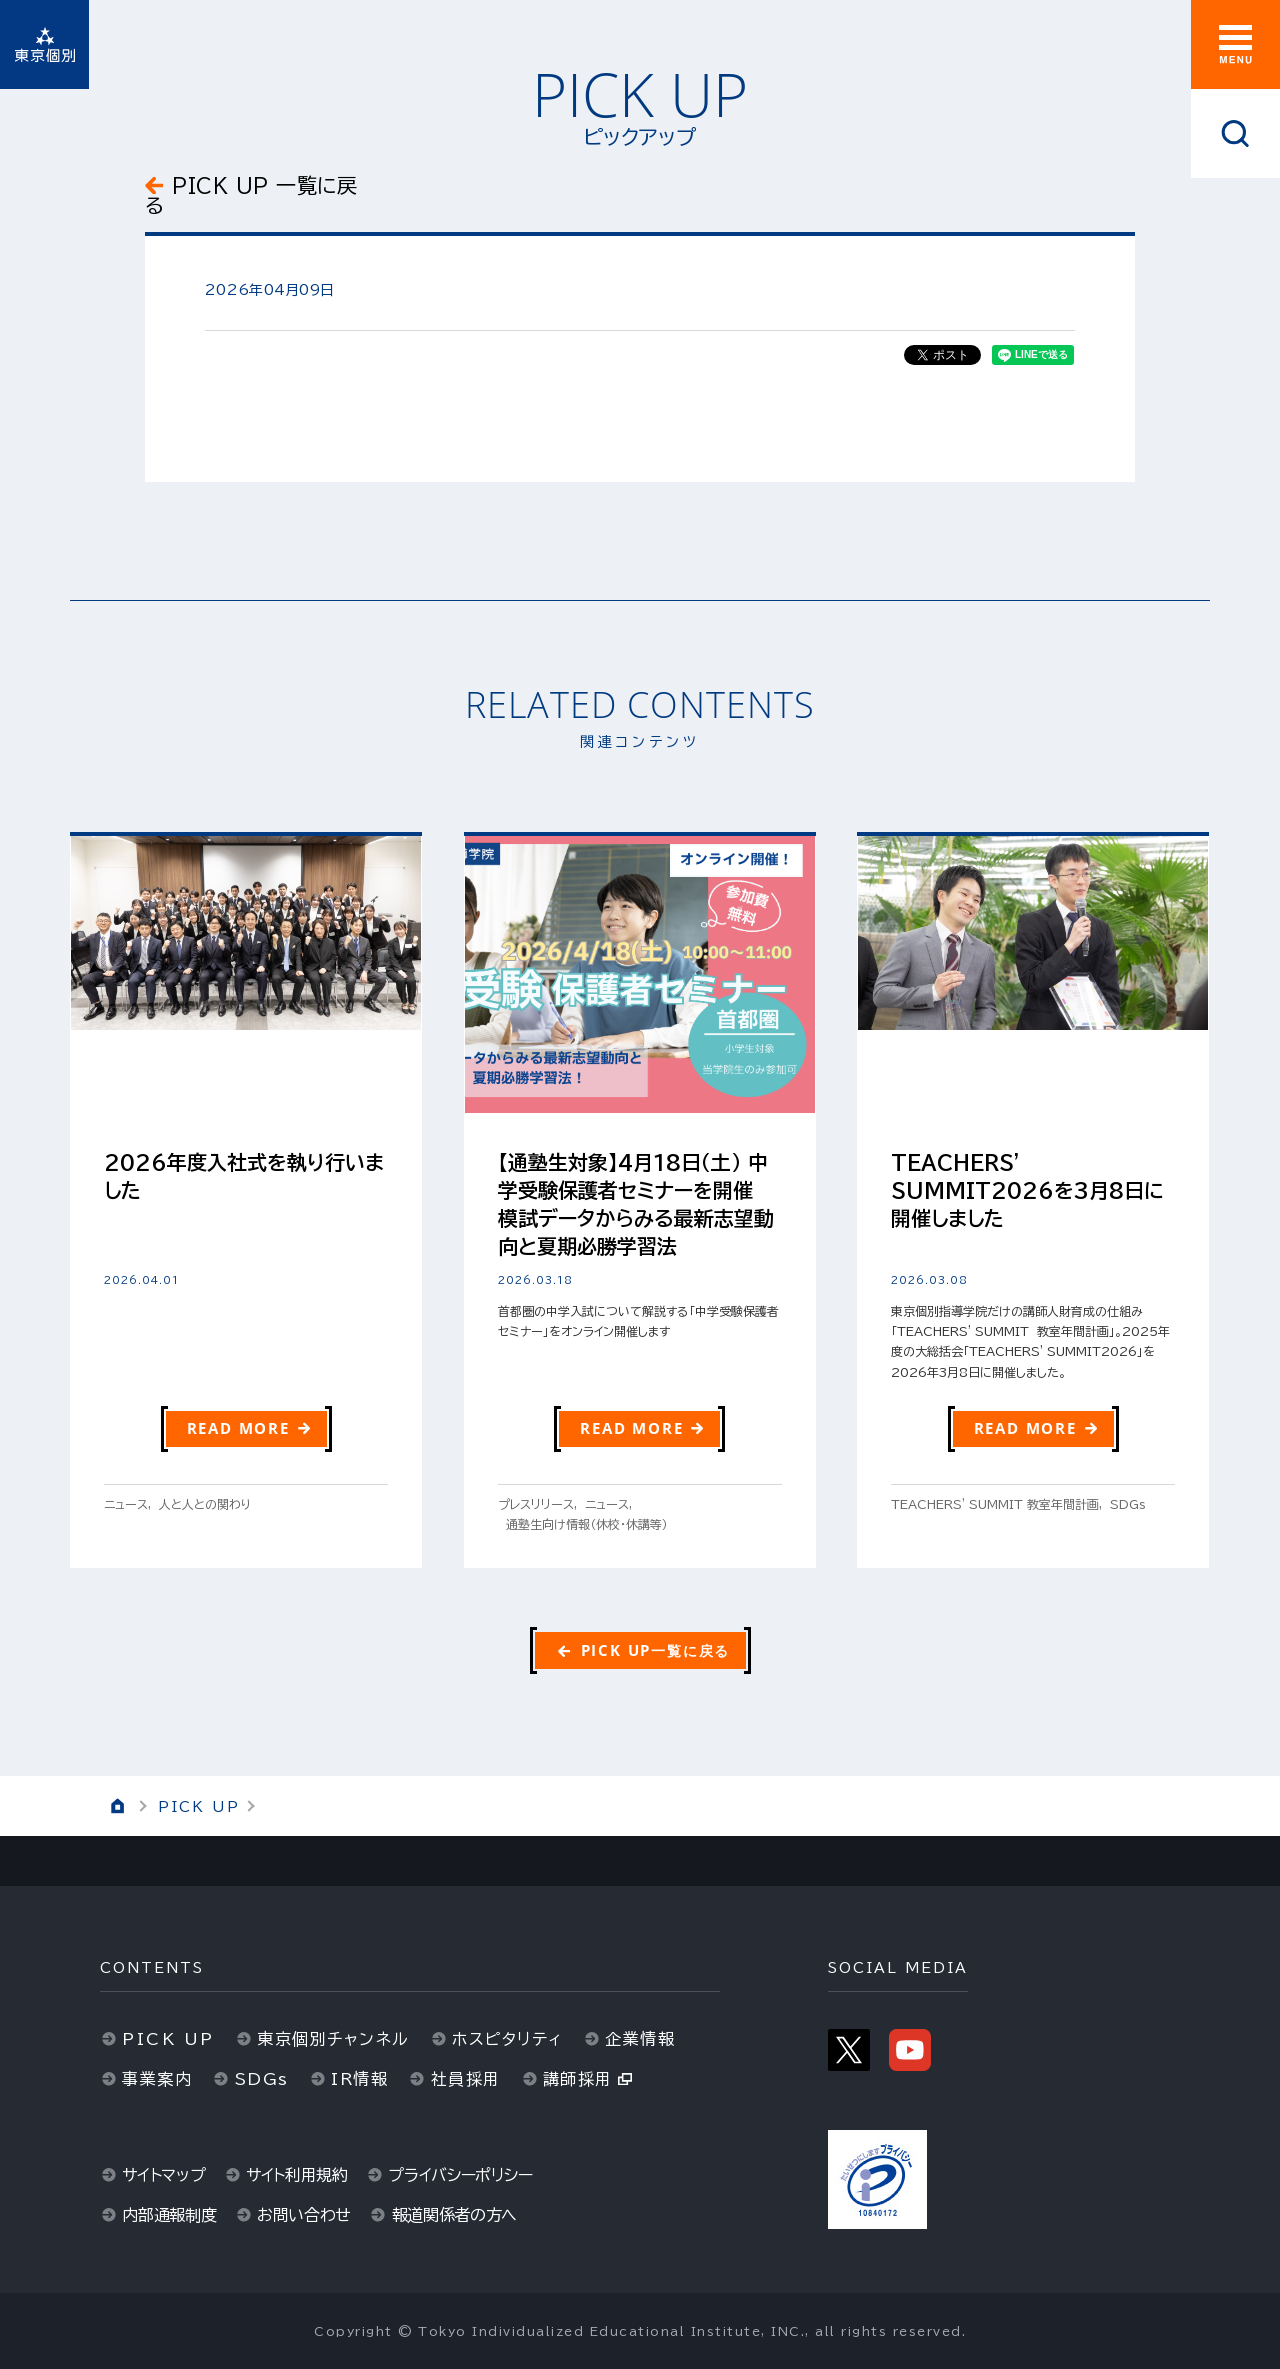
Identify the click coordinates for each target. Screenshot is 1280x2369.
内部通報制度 (169, 2215)
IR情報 (359, 2079)
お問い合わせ (304, 2215)
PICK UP (199, 1807)
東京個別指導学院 (44, 44)
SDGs (262, 2079)
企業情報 (640, 2039)
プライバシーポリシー (460, 2175)
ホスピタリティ (507, 2039)
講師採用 (578, 2079)
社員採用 (466, 2079)
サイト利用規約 (297, 2175)
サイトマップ (163, 2175)
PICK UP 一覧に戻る (251, 195)
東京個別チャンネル (333, 2039)
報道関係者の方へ (455, 2215)
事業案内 (157, 2079)
